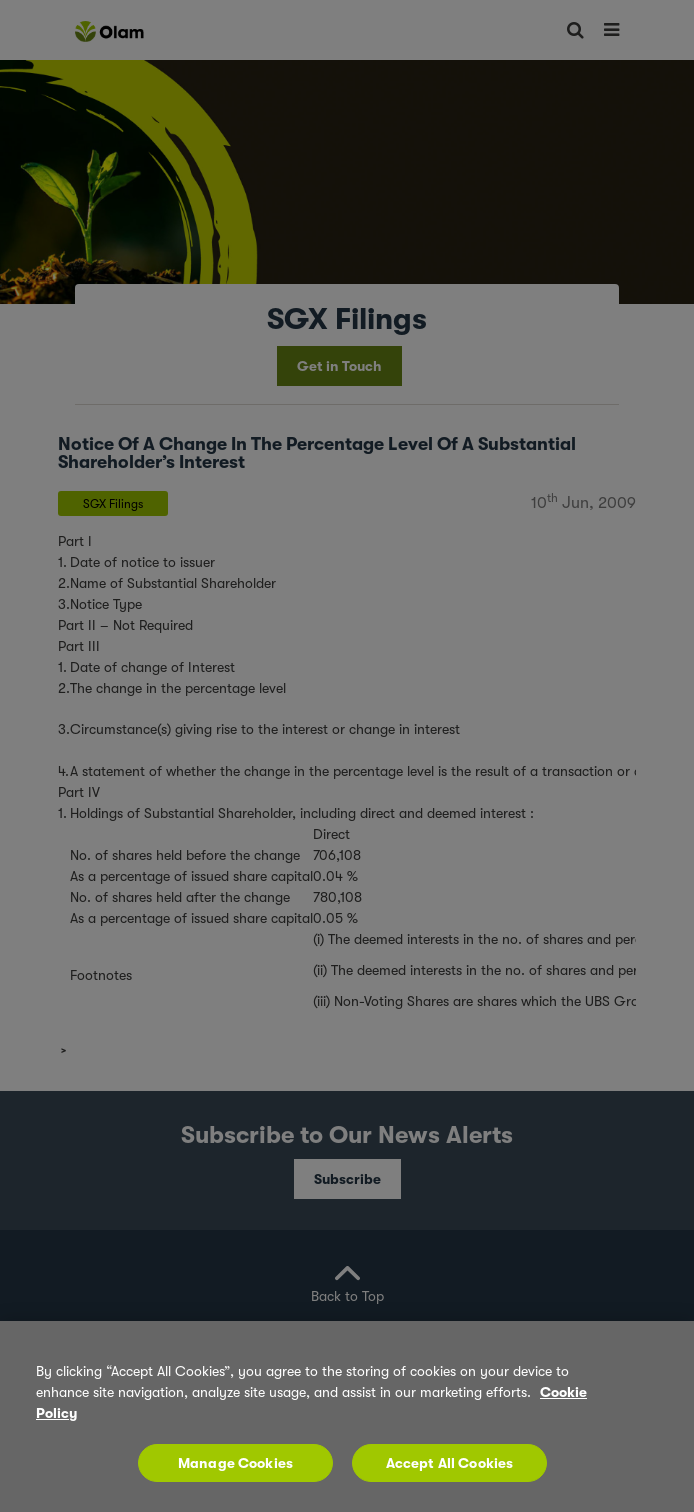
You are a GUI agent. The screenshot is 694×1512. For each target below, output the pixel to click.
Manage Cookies (235, 1463)
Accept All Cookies (450, 1463)
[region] (347, 1416)
